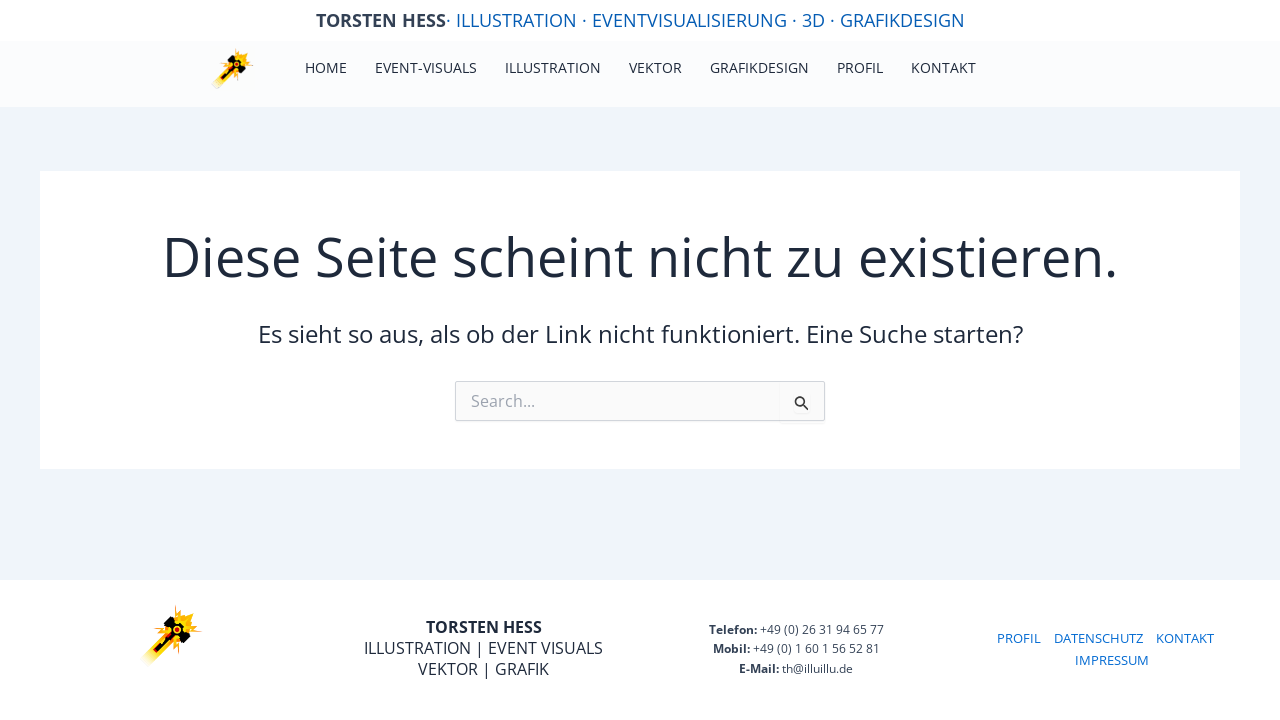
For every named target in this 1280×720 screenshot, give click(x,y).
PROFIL (1019, 638)
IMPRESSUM (1112, 660)
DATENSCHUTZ (1098, 638)
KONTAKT (1185, 638)
